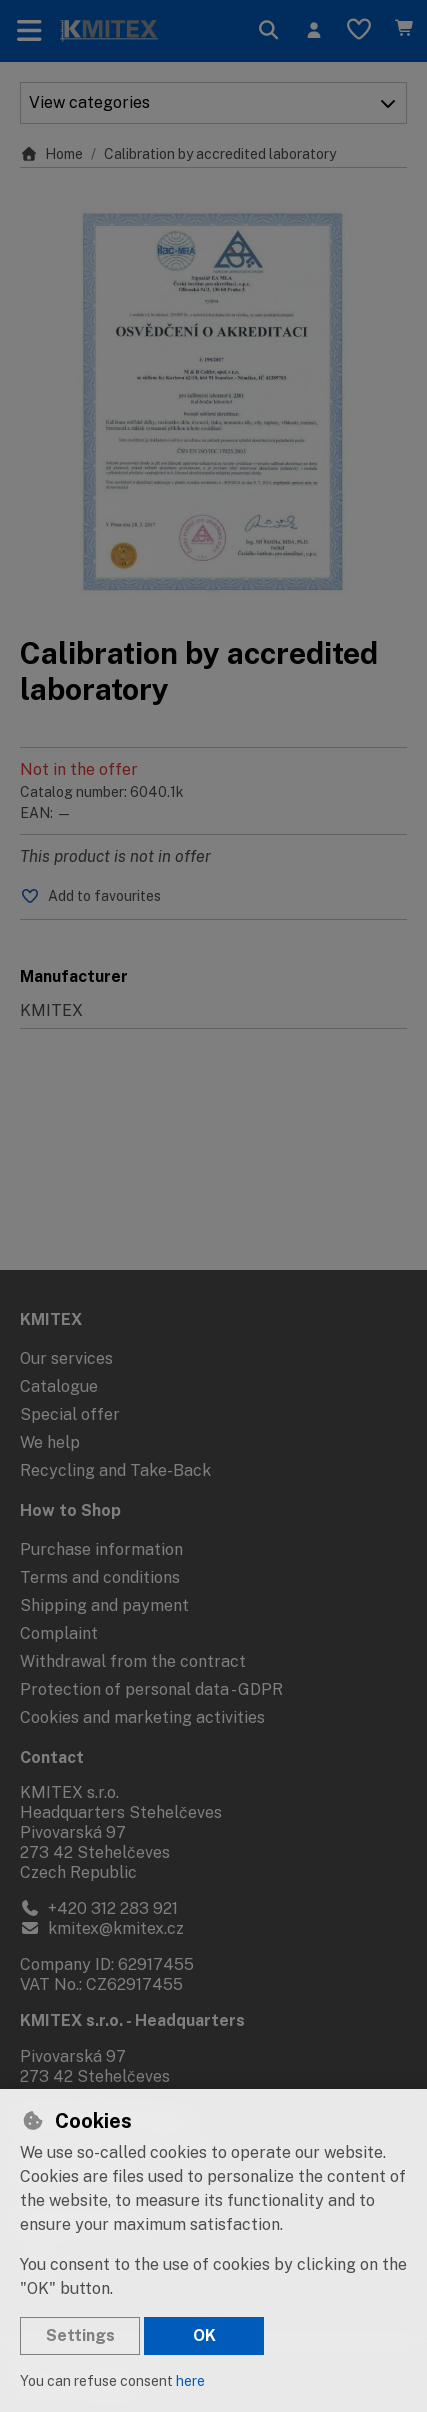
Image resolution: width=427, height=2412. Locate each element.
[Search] (268, 31)
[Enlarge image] (213, 401)
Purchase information (101, 1549)
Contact (52, 1757)
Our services (66, 1358)
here (190, 2381)
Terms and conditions (100, 1577)
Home (51, 154)
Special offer (70, 1414)
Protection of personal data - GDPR (151, 1689)
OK (204, 2335)
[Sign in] (313, 31)
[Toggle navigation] (29, 31)
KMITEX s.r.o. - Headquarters (132, 2020)
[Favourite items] (359, 31)
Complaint (59, 1633)
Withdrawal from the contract (133, 1661)
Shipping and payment (104, 1605)
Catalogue (59, 1386)
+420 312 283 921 (99, 1908)
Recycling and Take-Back (115, 1470)
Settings (80, 2335)
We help (50, 1442)
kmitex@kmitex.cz (102, 1928)
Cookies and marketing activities (142, 1717)
